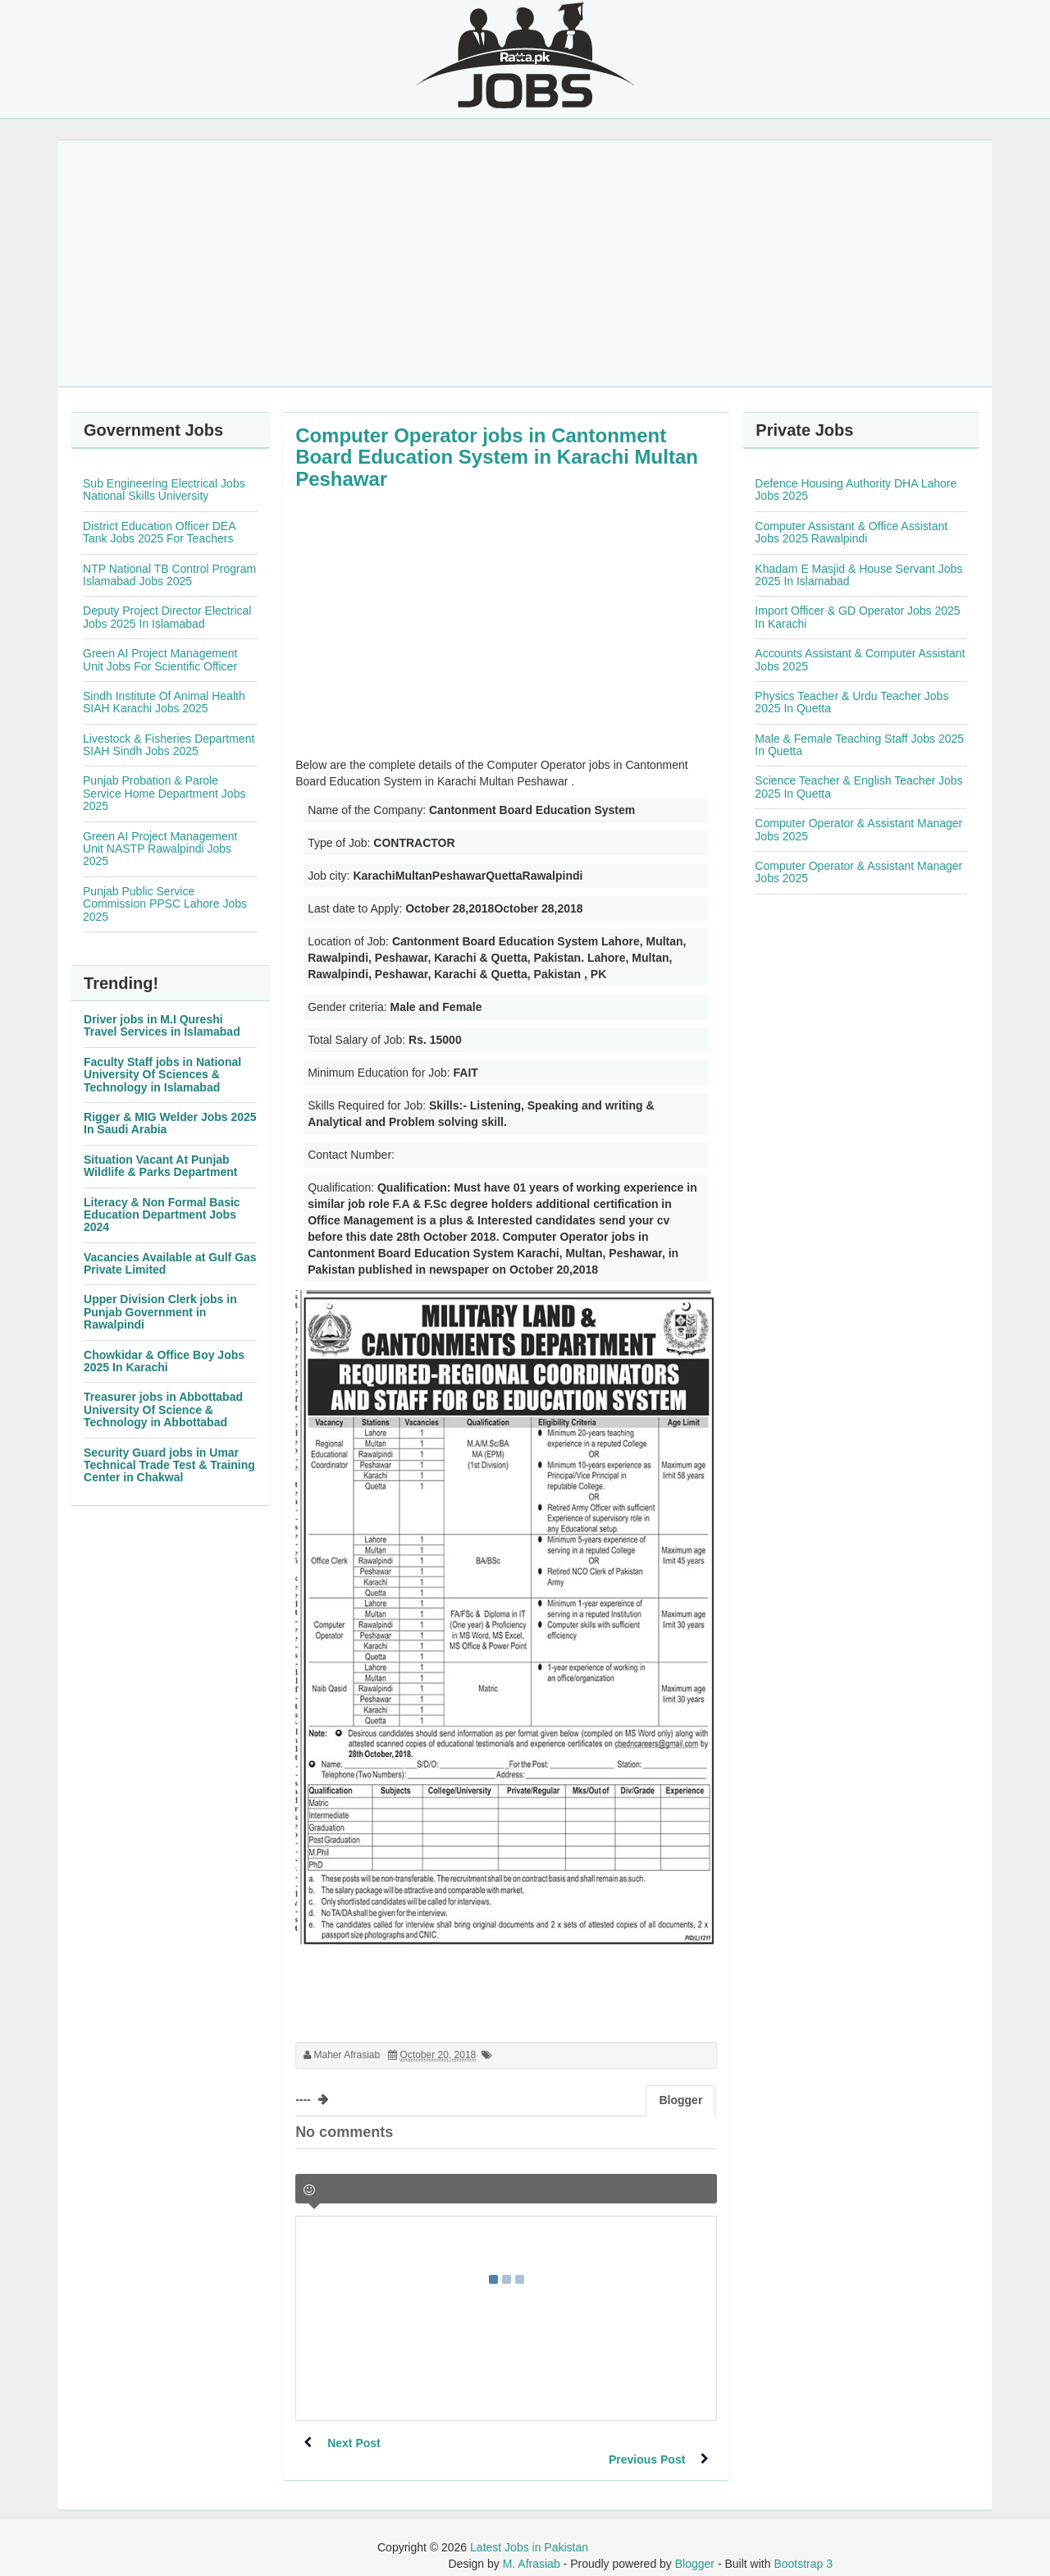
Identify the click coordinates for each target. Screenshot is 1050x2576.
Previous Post (646, 2443)
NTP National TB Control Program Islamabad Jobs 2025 (169, 575)
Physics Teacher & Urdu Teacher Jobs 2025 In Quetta (851, 702)
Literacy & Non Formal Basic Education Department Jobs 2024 (162, 1215)
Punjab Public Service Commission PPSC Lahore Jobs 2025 (165, 904)
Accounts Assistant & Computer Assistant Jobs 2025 (860, 659)
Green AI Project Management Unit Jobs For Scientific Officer (160, 659)
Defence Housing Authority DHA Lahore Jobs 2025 (855, 489)
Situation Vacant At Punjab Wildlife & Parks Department (160, 1165)
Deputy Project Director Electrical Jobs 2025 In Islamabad (167, 616)
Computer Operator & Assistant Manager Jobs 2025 (858, 829)
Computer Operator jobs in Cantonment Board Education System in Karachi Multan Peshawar (496, 457)
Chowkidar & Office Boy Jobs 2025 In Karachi (164, 1361)
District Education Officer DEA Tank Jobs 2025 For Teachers (159, 532)
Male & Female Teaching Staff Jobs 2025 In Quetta (859, 744)
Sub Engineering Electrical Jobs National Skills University (164, 489)
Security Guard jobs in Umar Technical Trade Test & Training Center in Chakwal (169, 1465)
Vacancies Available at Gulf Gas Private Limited (170, 1263)
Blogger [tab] (680, 2100)
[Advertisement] (525, 263)
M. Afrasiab (531, 2547)
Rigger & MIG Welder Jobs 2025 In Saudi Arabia (170, 1123)
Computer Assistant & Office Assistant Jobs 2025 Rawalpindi (851, 532)
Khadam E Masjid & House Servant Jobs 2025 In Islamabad (858, 575)
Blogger (694, 2547)
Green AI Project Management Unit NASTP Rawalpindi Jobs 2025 (160, 849)
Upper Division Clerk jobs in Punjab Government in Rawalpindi (160, 1312)
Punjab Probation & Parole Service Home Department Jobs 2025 (164, 793)
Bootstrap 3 (803, 2547)
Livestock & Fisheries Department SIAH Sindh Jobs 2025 (168, 744)
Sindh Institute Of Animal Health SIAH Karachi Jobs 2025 (164, 702)
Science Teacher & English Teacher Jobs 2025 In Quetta (858, 786)
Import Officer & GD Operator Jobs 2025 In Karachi (857, 616)
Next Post (354, 2443)
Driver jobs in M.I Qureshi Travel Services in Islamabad (162, 1025)
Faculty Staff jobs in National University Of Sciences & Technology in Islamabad (162, 1074)
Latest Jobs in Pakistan (529, 2530)
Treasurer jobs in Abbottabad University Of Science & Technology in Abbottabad (163, 1409)
